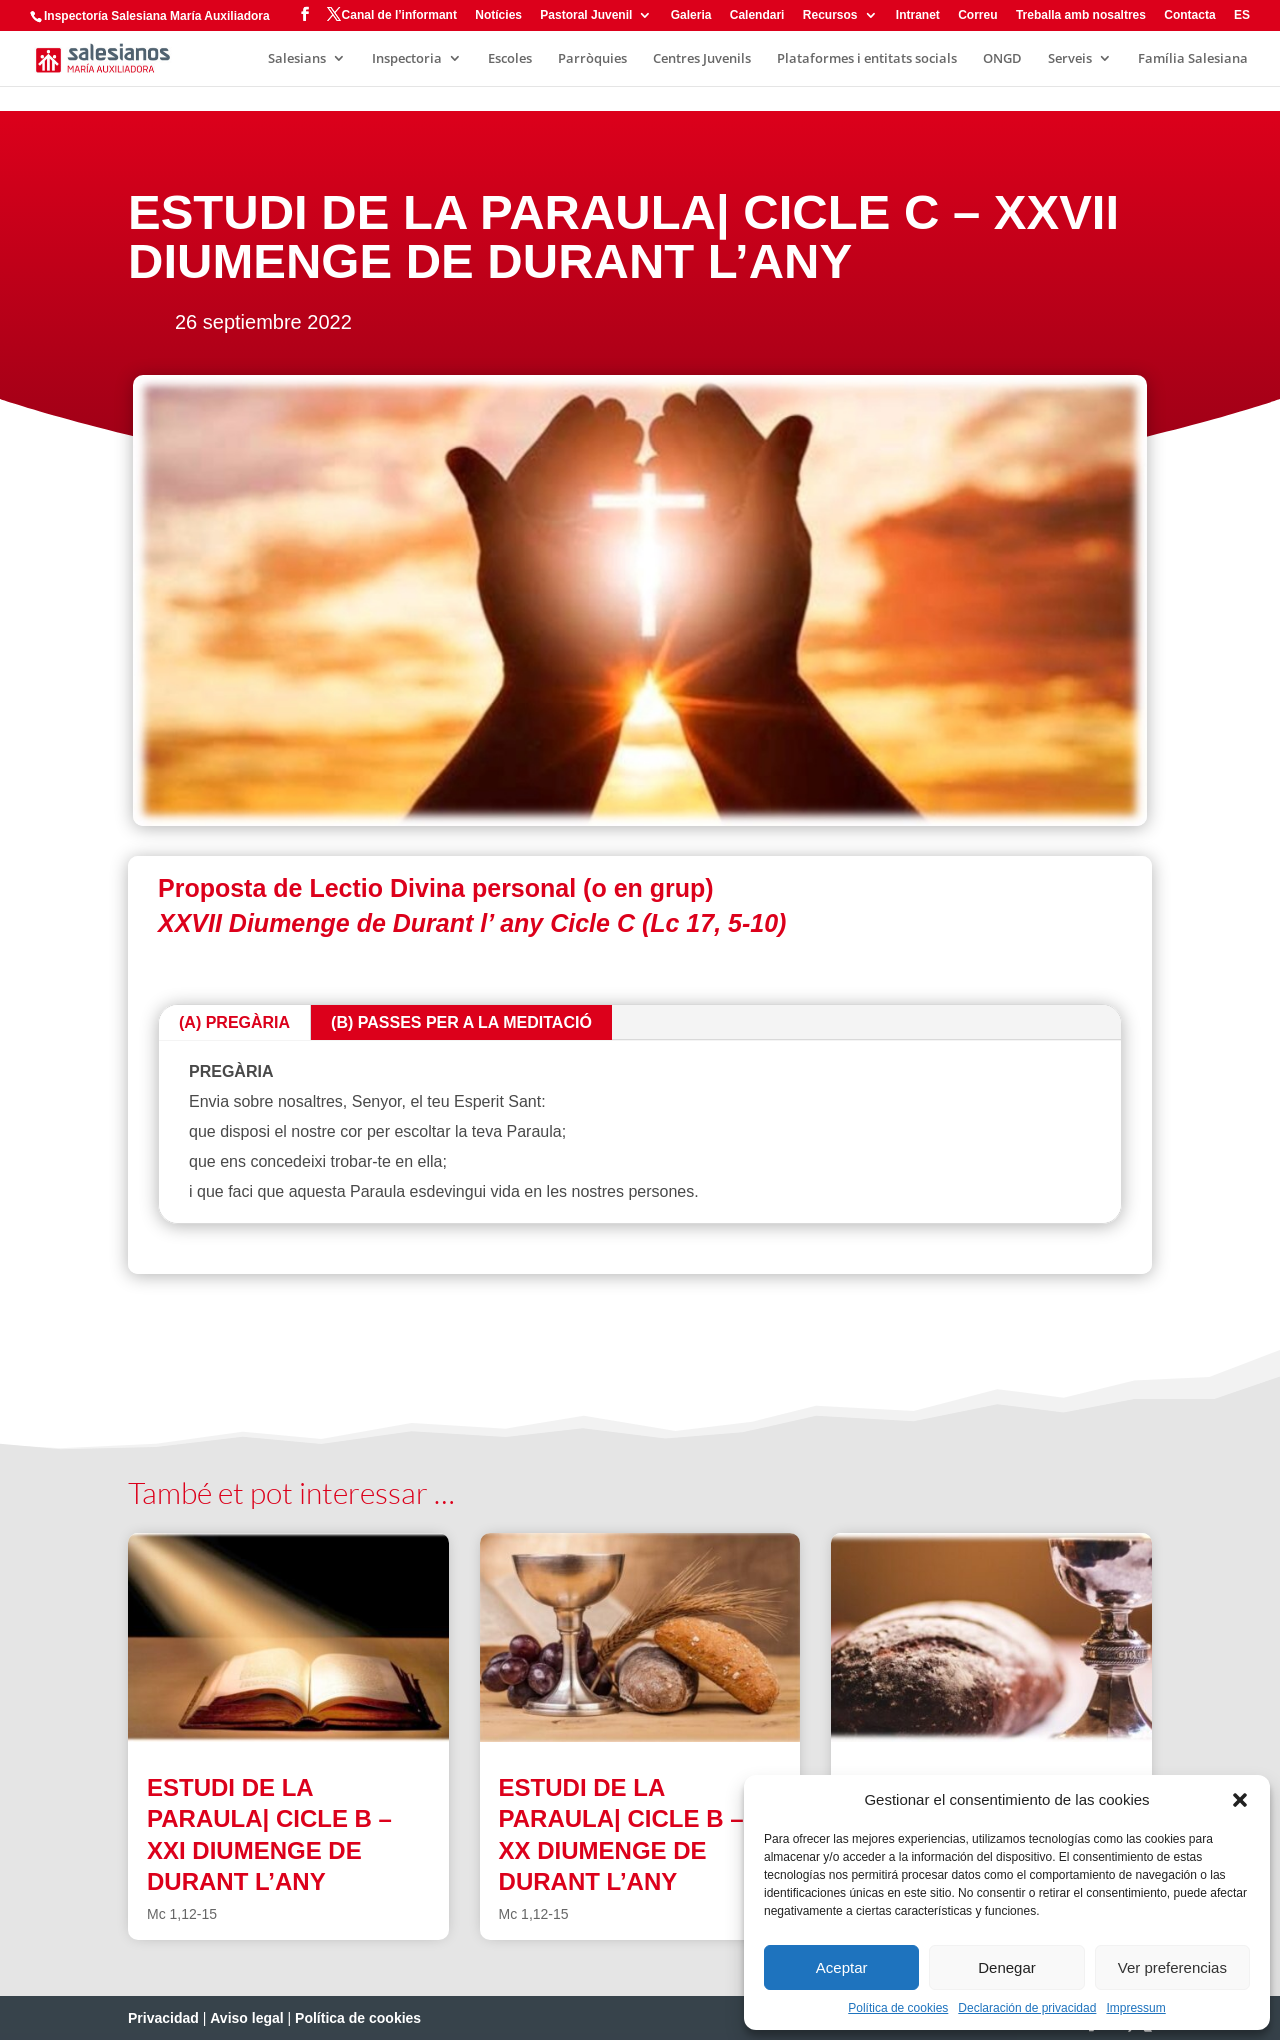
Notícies (498, 15)
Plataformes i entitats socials (867, 59)
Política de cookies (898, 2008)
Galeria (691, 15)
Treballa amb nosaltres (1081, 15)
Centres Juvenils (702, 59)
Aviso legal (246, 2018)
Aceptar (842, 1967)
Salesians (297, 59)
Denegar (1007, 1967)
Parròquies (592, 59)
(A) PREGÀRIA (234, 1022)
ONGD (1002, 59)
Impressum (1135, 2008)
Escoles (510, 59)
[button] (1240, 1800)
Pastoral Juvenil (586, 15)
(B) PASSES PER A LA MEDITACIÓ (461, 1022)
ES (1242, 15)
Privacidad (163, 2018)
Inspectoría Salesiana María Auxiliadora (157, 16)
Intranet (918, 15)
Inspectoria (407, 59)
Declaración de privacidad (1027, 2008)
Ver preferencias (1172, 1967)
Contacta (1189, 15)
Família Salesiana (1193, 59)
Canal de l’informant (399, 15)
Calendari (757, 15)
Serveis (1070, 59)
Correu (977, 15)
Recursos (830, 15)
